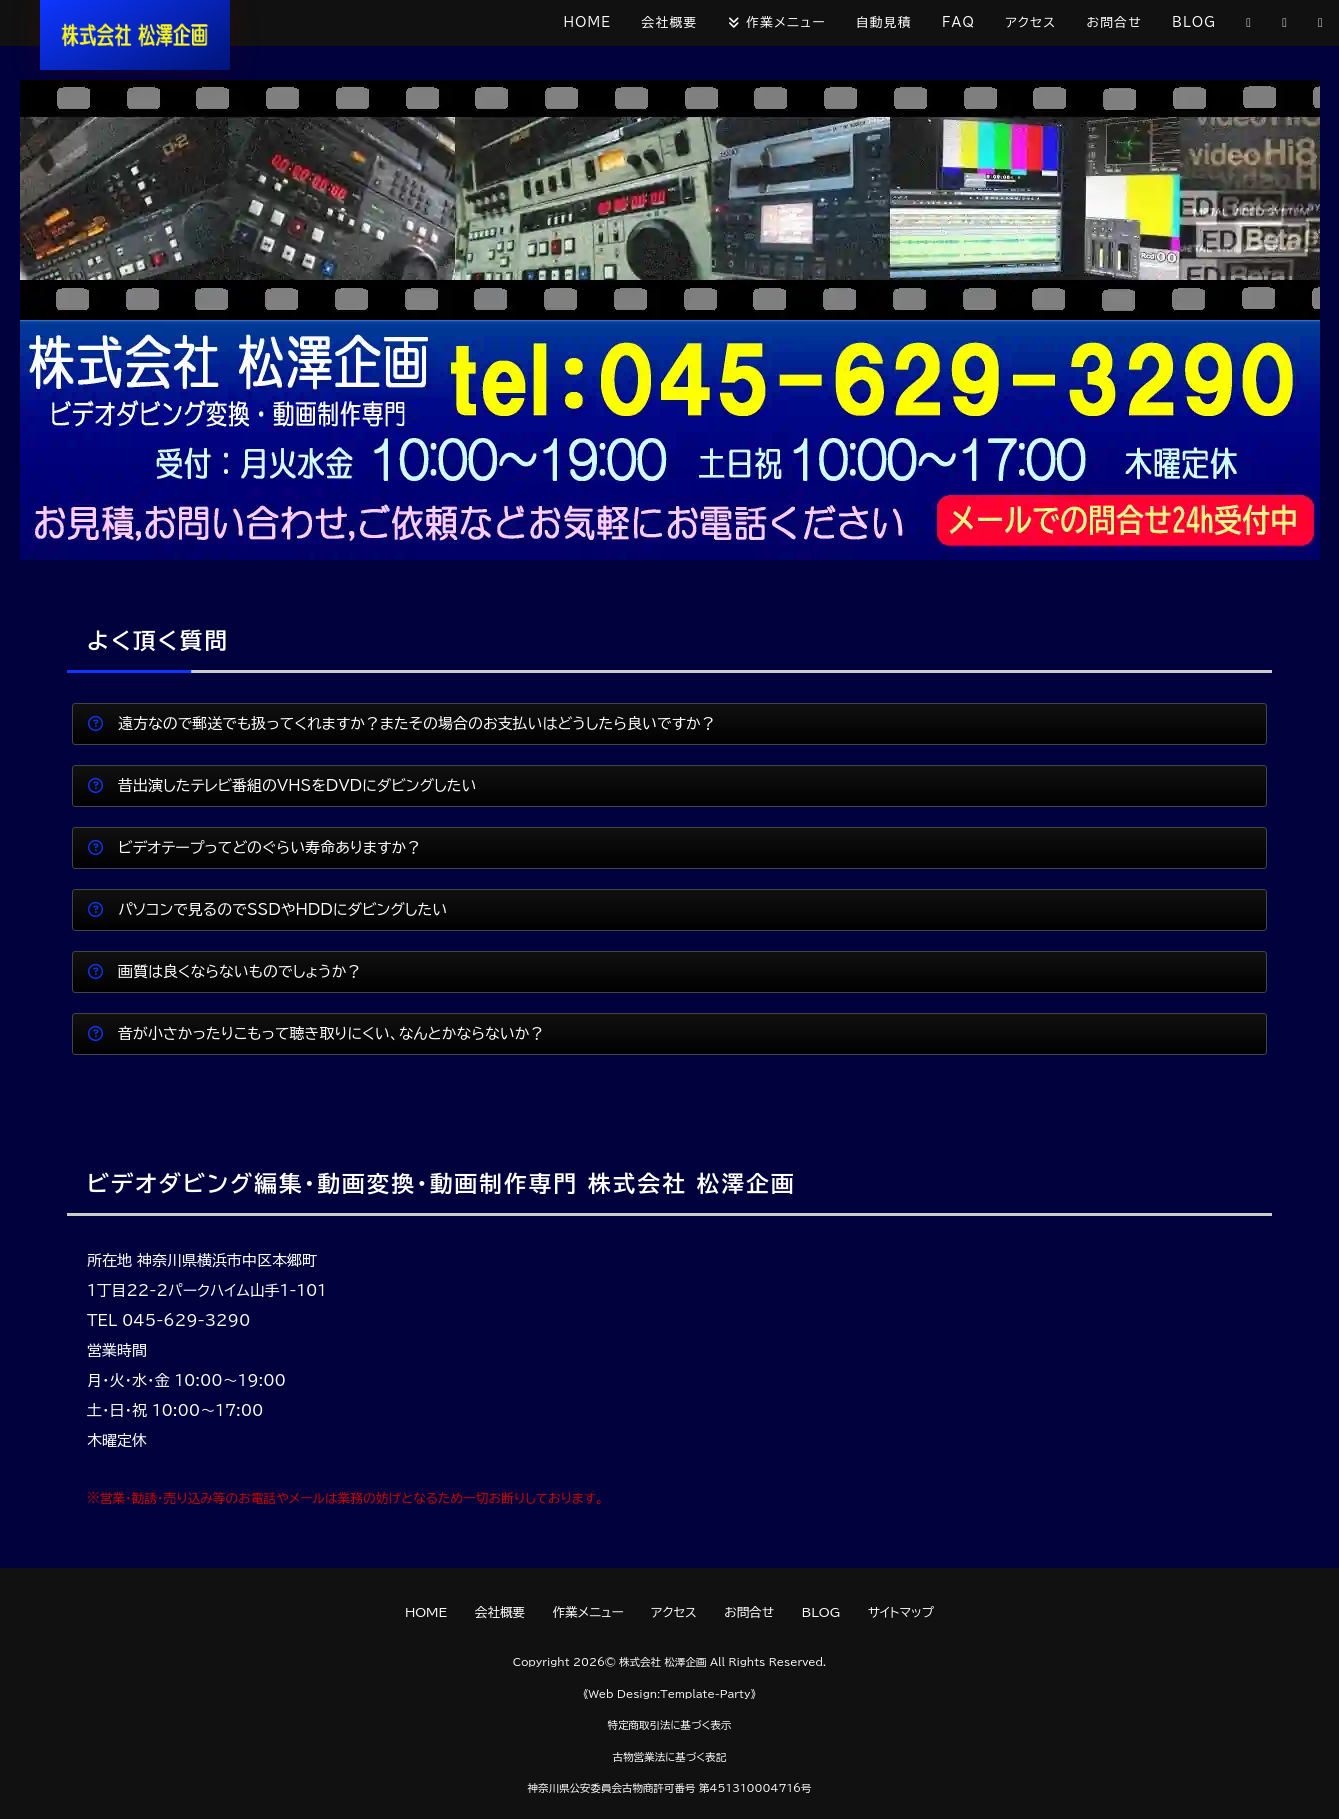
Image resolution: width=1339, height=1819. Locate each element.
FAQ (958, 22)
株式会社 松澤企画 (663, 1662)
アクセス (1030, 22)
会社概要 (669, 22)
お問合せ (1113, 22)
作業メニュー (786, 22)
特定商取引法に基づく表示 (669, 1725)
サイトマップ (901, 1612)
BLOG (1194, 22)
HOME (588, 22)
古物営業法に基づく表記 (670, 1757)
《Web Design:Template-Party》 (669, 1694)
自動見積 (884, 22)
